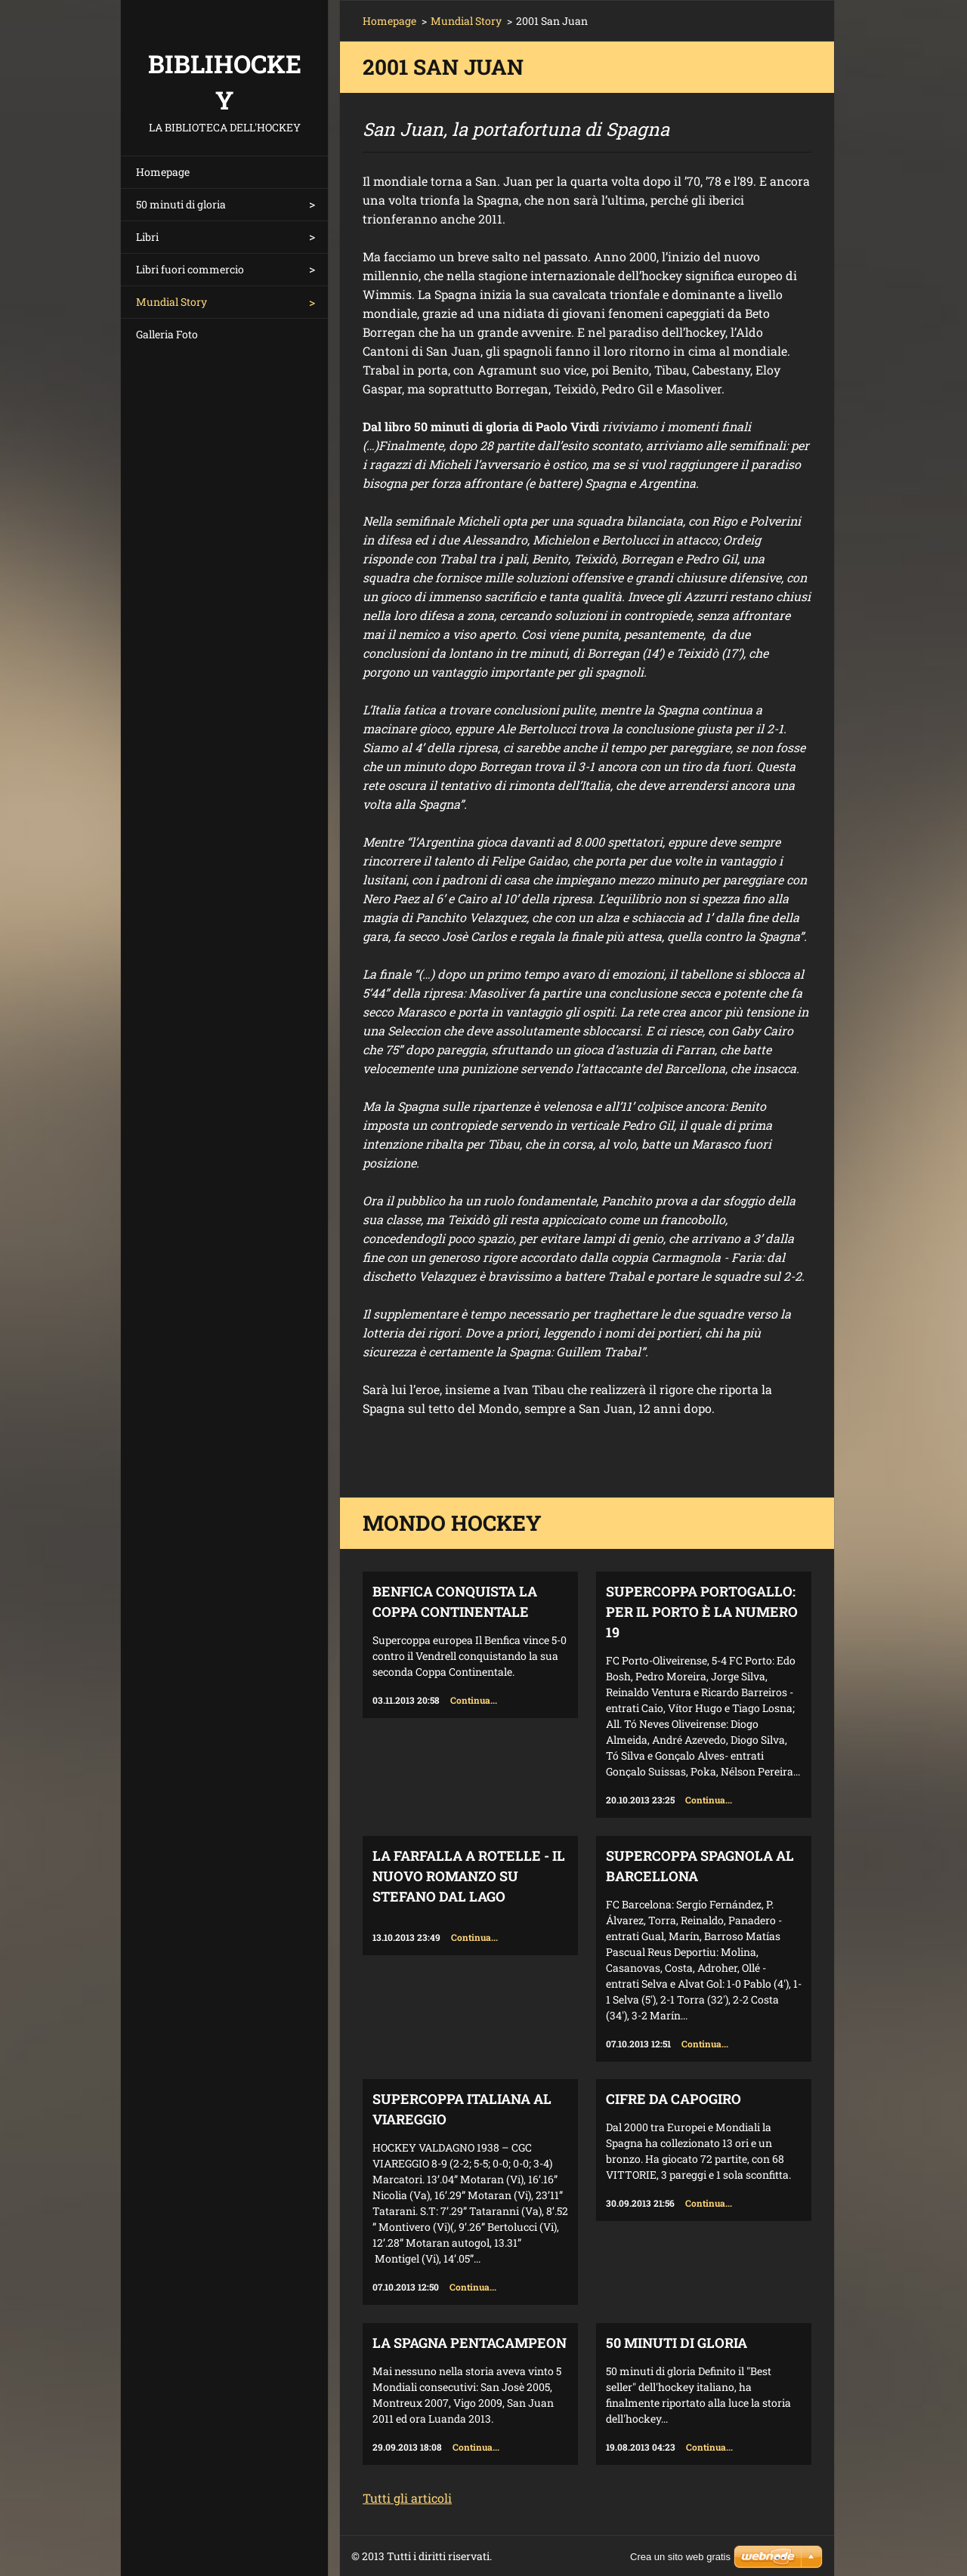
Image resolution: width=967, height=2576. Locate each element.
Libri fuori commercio (190, 269)
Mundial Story (171, 302)
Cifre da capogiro (673, 2099)
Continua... (473, 1700)
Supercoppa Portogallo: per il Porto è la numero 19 (702, 1611)
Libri (147, 237)
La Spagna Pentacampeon (469, 2343)
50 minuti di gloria (181, 204)
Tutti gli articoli (407, 2498)
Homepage (163, 172)
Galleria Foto (167, 334)
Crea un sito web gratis (680, 2556)
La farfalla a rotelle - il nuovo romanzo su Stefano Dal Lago (468, 1875)
